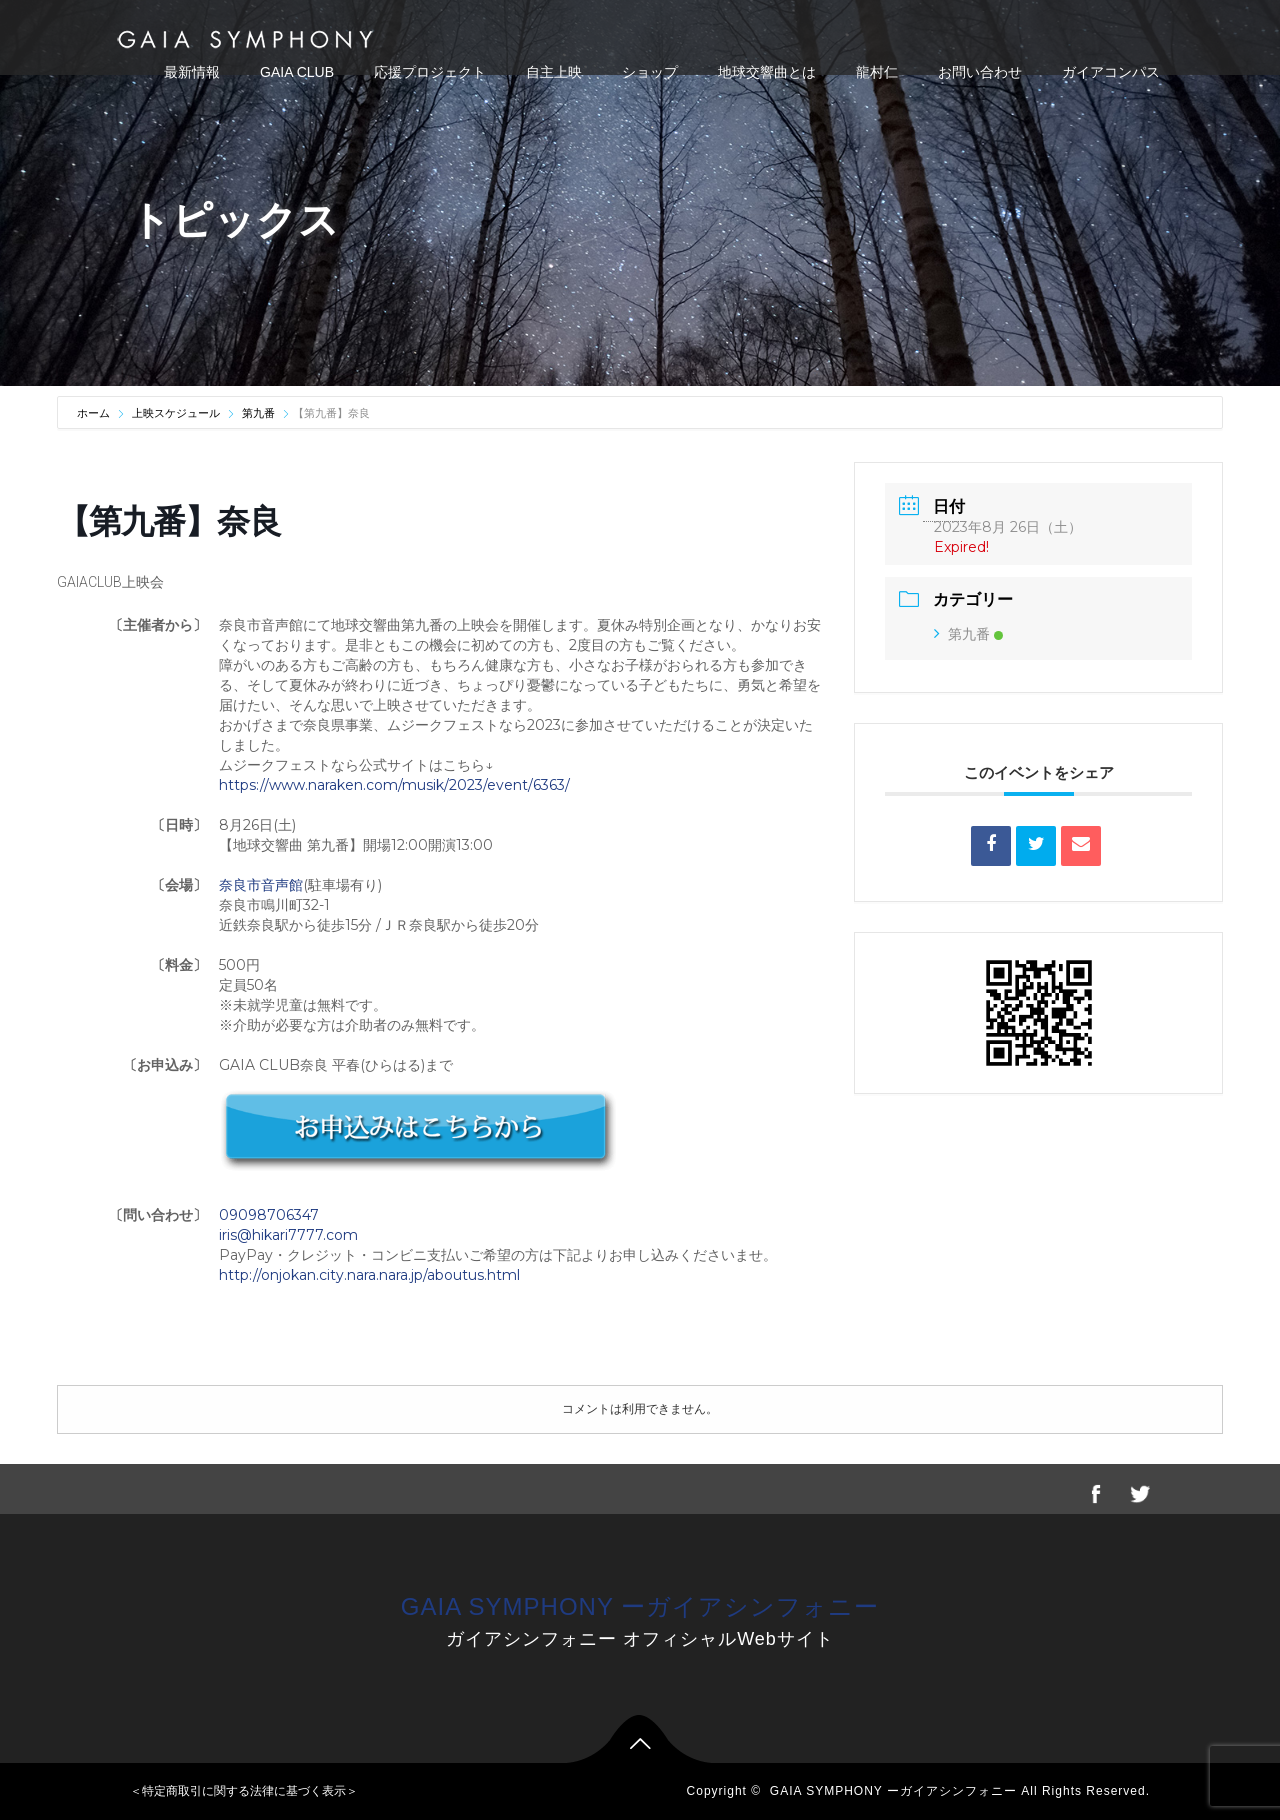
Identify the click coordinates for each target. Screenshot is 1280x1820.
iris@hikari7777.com (288, 1235)
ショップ (650, 72)
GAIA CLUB (297, 72)
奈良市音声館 (261, 885)
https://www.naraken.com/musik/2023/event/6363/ (394, 785)
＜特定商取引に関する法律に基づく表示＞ (244, 1791)
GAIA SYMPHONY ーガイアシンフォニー (640, 1606)
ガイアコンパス (1111, 72)
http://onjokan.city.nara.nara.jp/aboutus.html (369, 1275)
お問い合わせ (980, 72)
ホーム (95, 413)
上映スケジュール (176, 413)
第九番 (258, 413)
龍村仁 (877, 72)
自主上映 (554, 72)
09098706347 (269, 1215)
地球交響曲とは (767, 72)
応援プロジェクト (430, 72)
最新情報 (192, 72)
